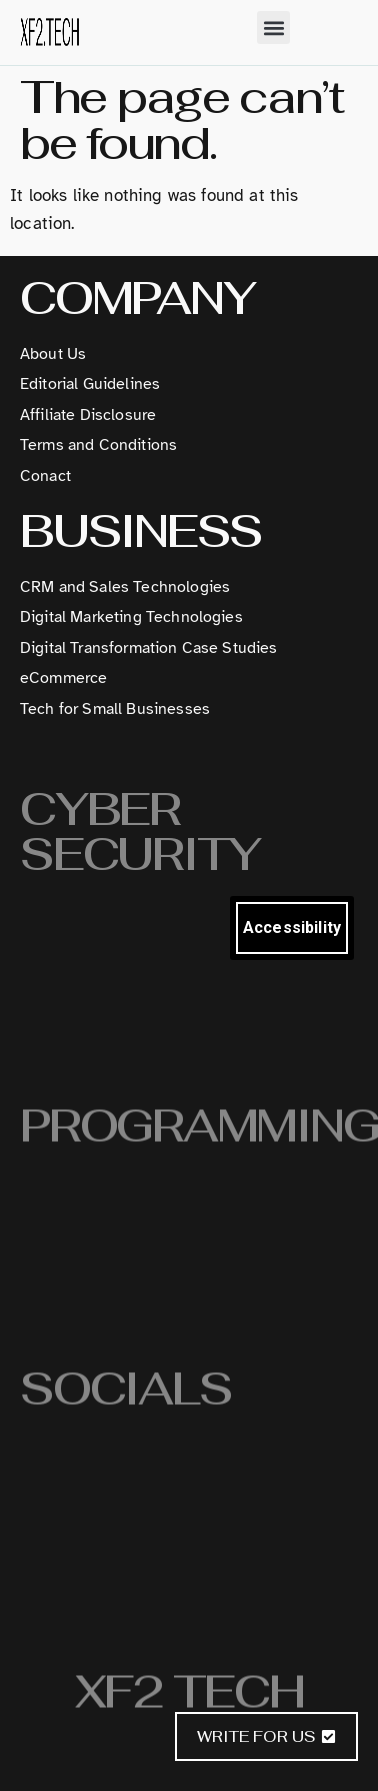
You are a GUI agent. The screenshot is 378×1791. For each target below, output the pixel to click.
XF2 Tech (189, 1697)
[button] (273, 27)
